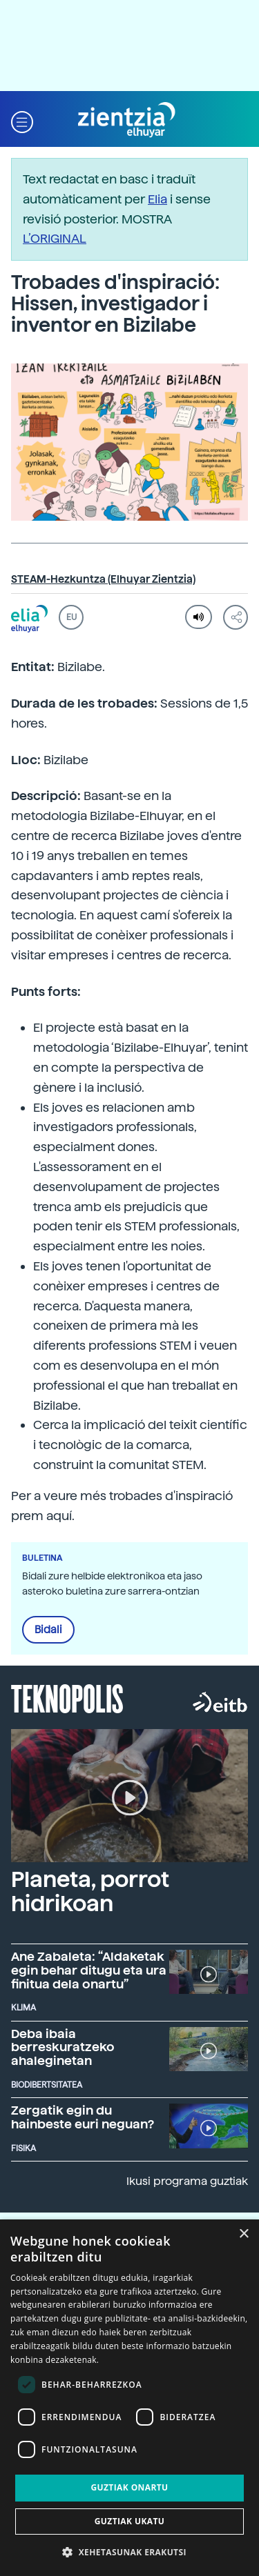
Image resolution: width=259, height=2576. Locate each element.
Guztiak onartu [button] (129, 2487)
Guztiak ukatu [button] (130, 2521)
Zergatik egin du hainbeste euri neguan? (82, 2117)
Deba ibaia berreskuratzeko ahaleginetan (63, 2047)
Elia (157, 199)
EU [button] (71, 617)
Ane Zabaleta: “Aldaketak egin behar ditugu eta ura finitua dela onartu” (88, 1970)
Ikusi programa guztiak (187, 2181)
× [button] (243, 2234)
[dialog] (129, 2397)
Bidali (48, 1630)
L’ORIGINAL (54, 238)
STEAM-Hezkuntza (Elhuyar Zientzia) (103, 579)
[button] (22, 120)
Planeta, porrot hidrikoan (90, 1891)
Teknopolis (67, 1697)
